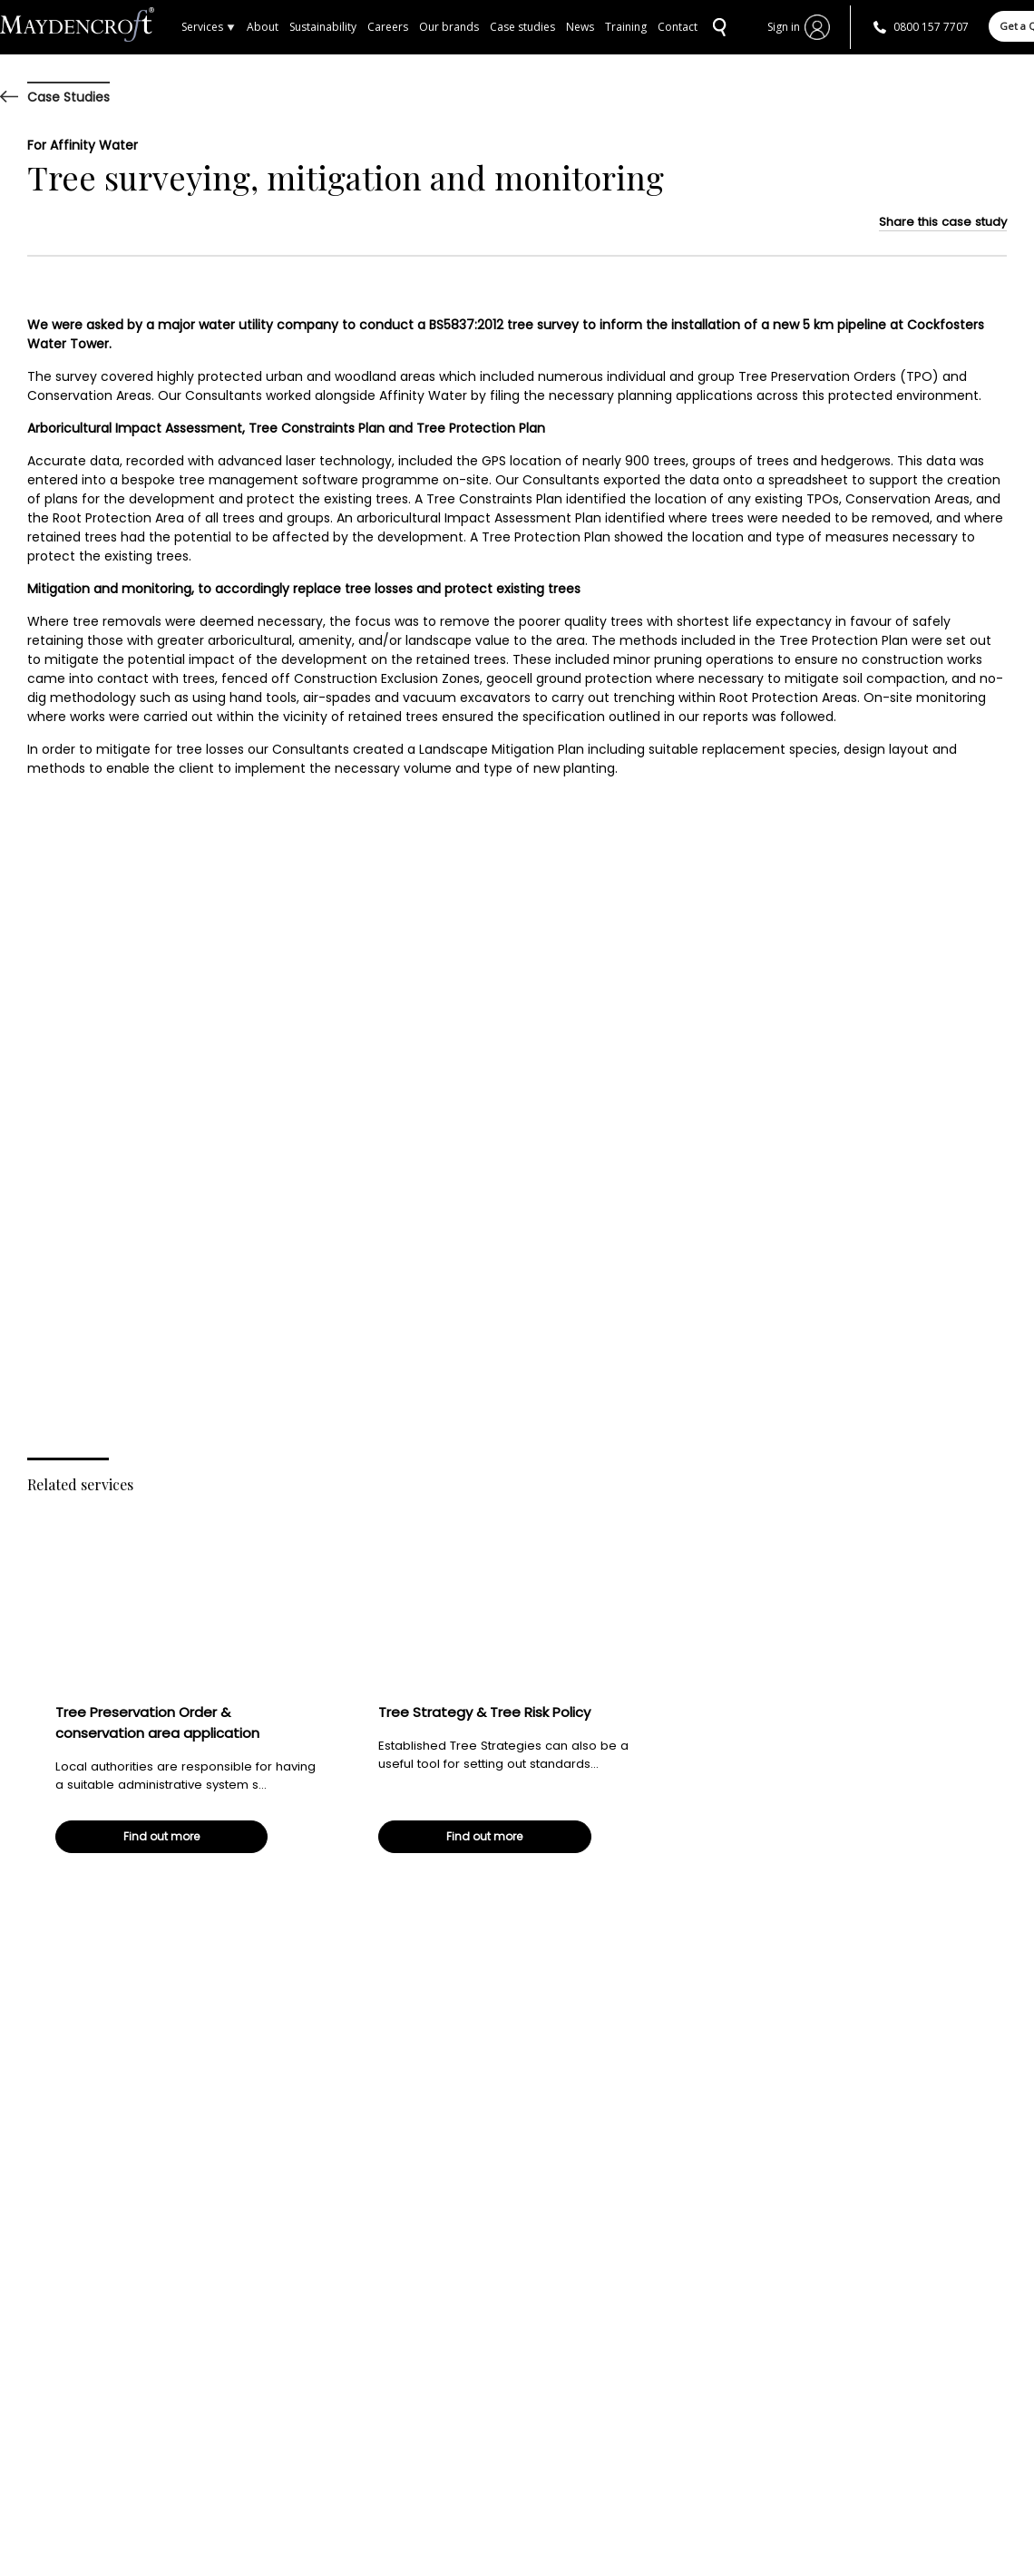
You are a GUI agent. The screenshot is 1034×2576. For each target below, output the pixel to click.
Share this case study (943, 221)
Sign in (783, 26)
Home (90, 27)
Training (626, 26)
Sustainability (322, 26)
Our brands (449, 26)
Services (208, 26)
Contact (677, 26)
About (262, 26)
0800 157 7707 (931, 26)
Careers (387, 26)
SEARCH (717, 27)
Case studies (522, 26)
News (580, 26)
